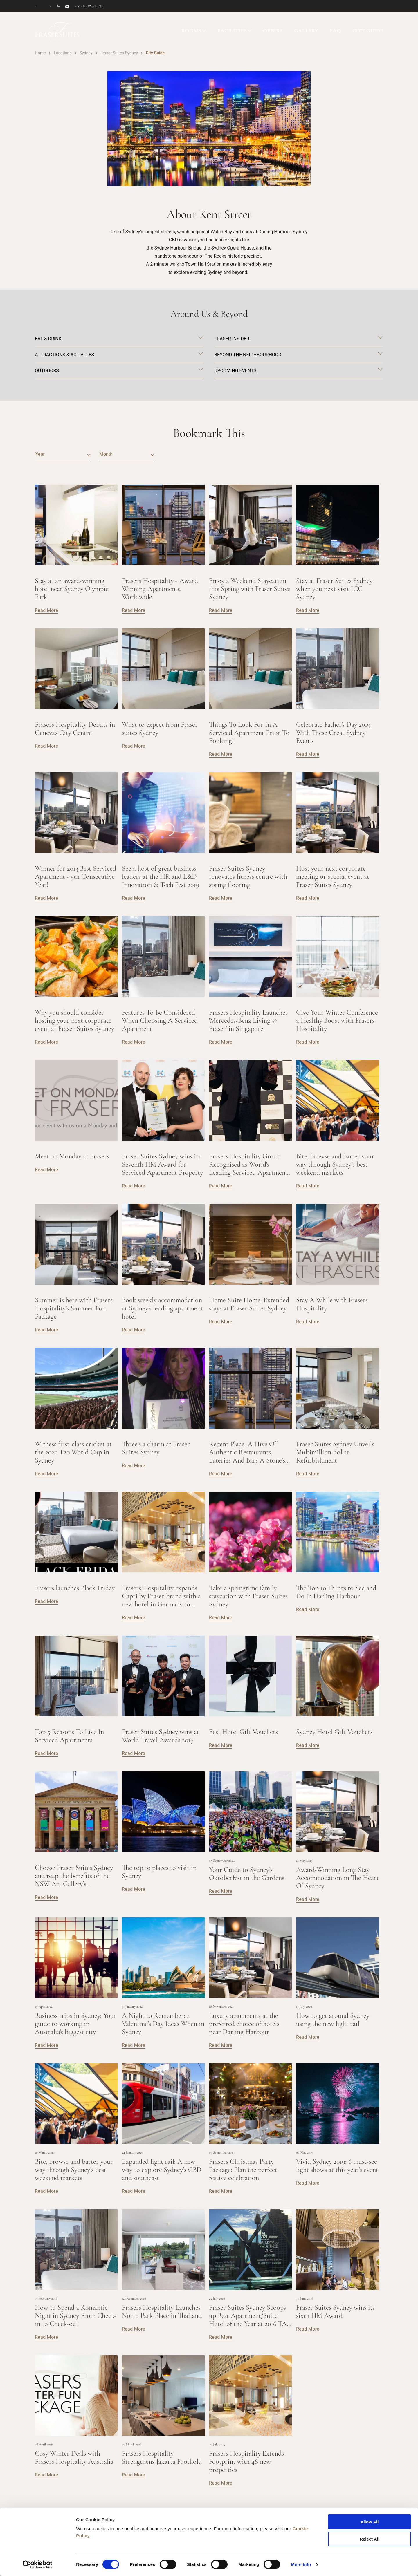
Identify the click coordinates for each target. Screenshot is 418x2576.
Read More (46, 610)
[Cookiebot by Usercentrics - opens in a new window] (37, 2564)
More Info (301, 2564)
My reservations (90, 6)
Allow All (370, 2521)
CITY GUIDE (367, 31)
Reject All (369, 2539)
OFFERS (273, 31)
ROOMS (191, 31)
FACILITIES (232, 31)
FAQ (335, 31)
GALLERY (306, 31)
